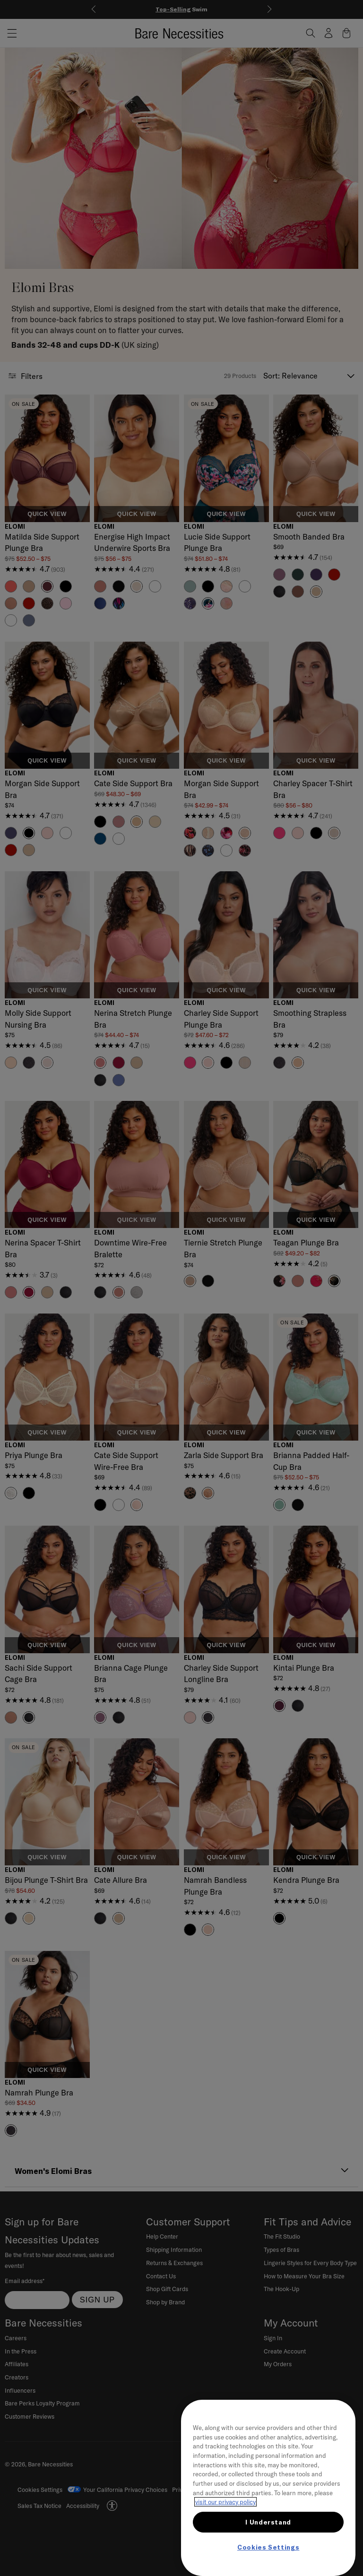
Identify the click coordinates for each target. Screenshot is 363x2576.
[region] (268, 2488)
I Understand (268, 2522)
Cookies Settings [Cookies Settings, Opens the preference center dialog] (268, 2547)
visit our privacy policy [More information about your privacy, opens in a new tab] (225, 2502)
